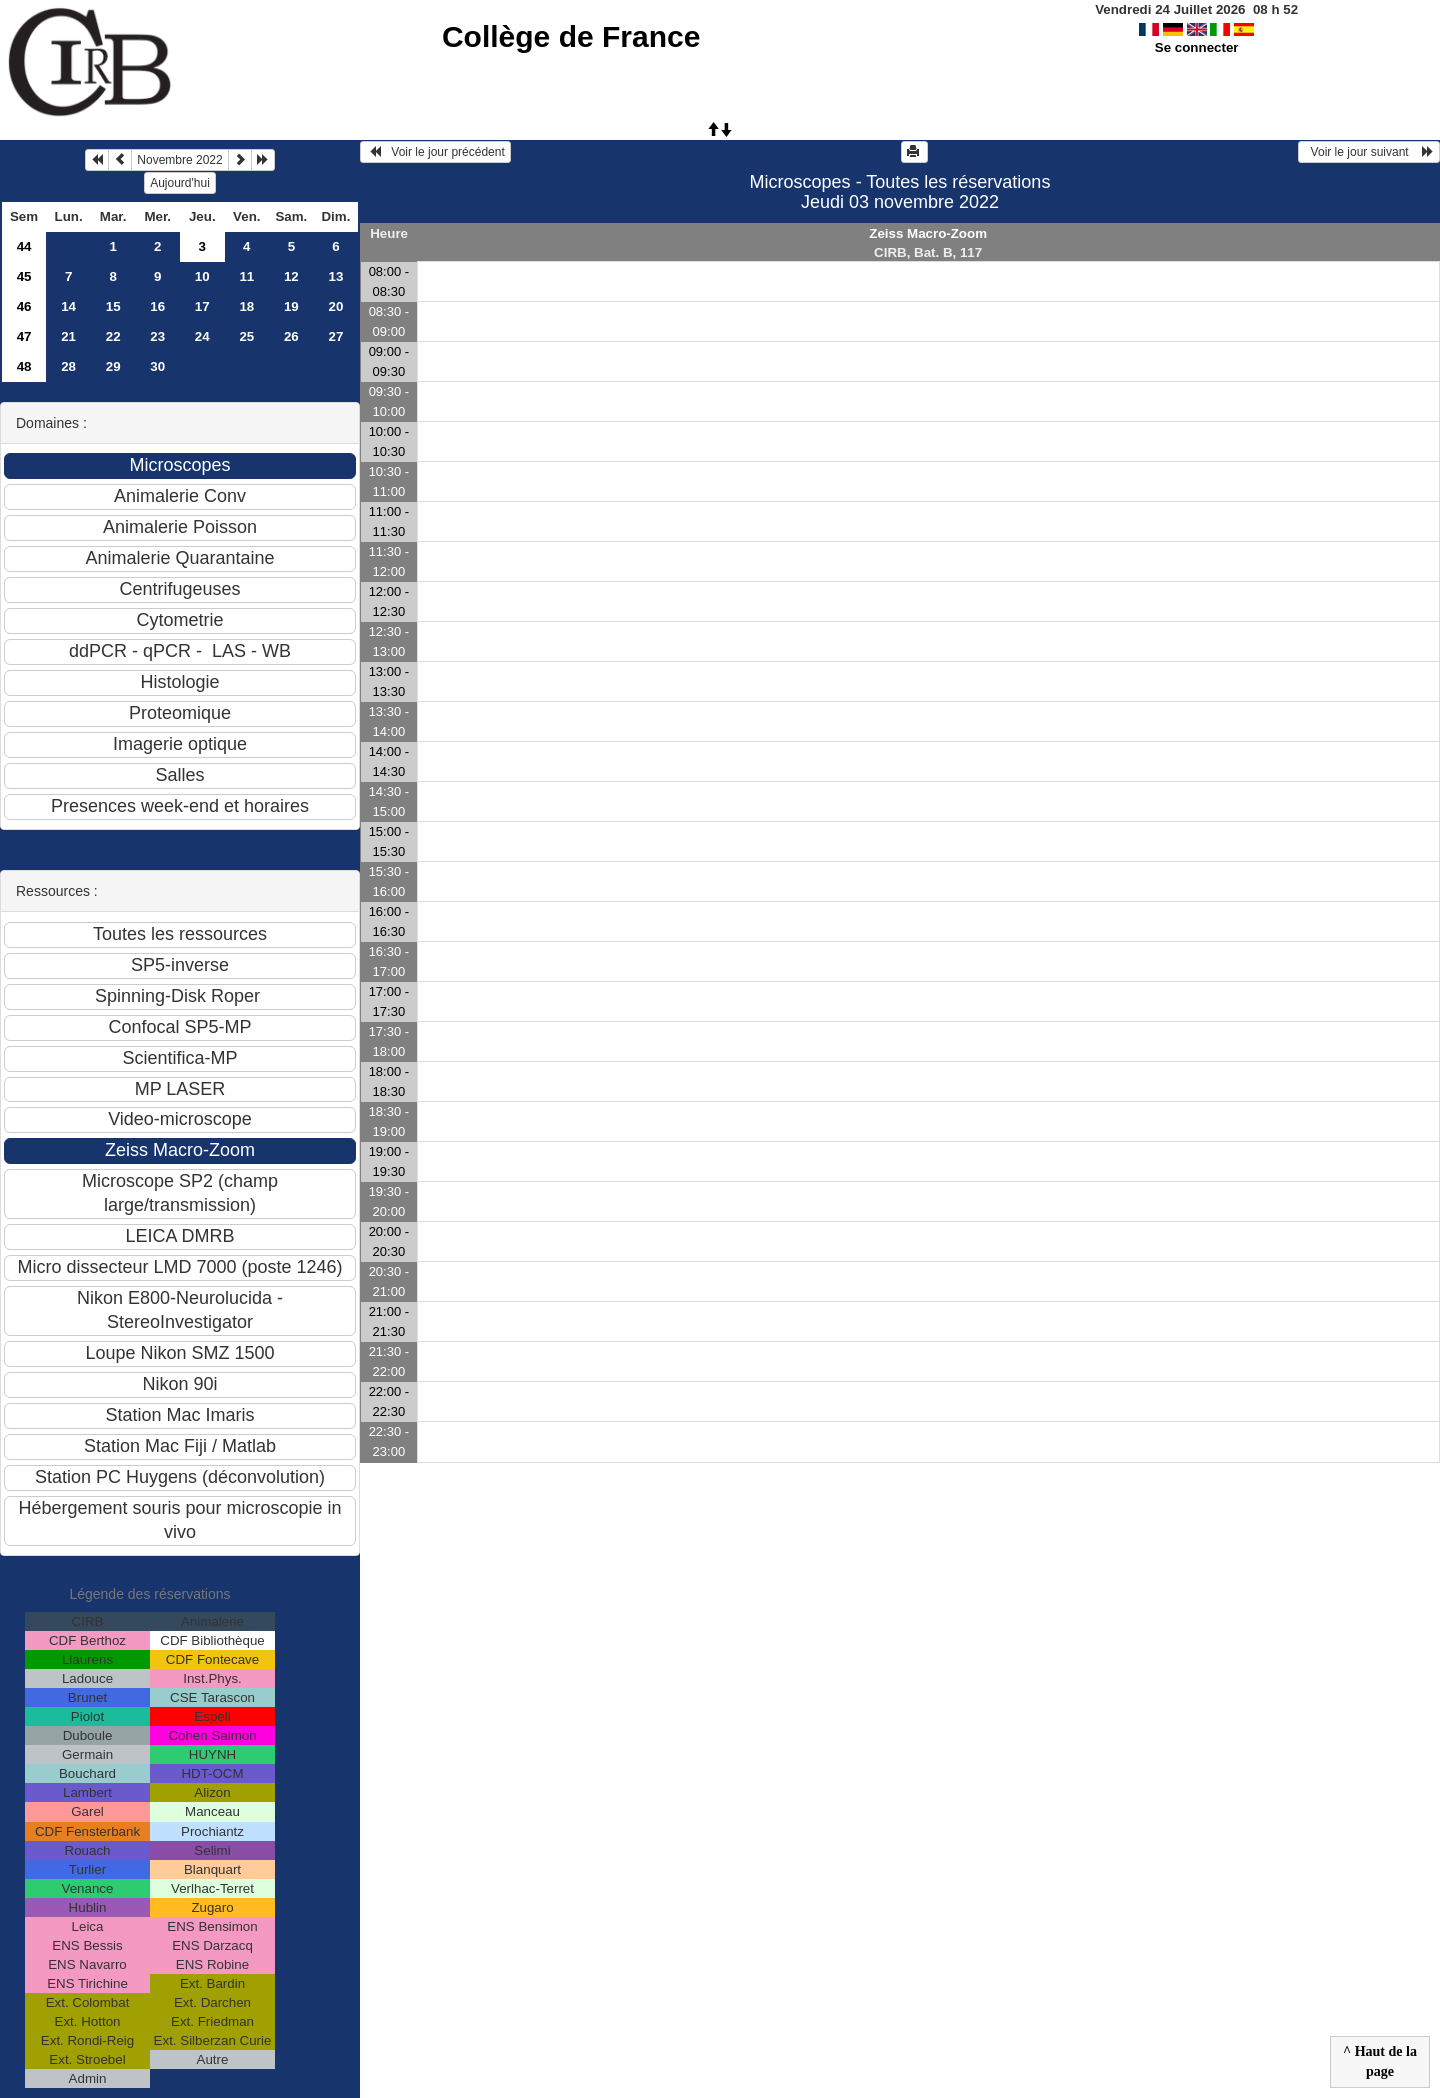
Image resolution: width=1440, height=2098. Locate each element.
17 (202, 306)
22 (113, 336)
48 (24, 366)
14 (68, 306)
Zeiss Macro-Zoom (928, 233)
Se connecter (1197, 47)
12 (291, 276)
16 (157, 306)
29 (113, 366)
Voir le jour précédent (435, 152)
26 (291, 336)
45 (24, 276)
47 (24, 336)
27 (335, 336)
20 (335, 306)
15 (113, 306)
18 (246, 306)
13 (335, 276)
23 (157, 336)
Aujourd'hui (180, 183)
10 (202, 276)
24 (202, 336)
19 (291, 306)
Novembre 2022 (179, 160)
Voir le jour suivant (1369, 152)
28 (68, 366)
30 (157, 366)
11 (246, 276)
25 (246, 336)
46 (24, 306)
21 (68, 336)
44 (24, 246)
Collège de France (571, 36)
